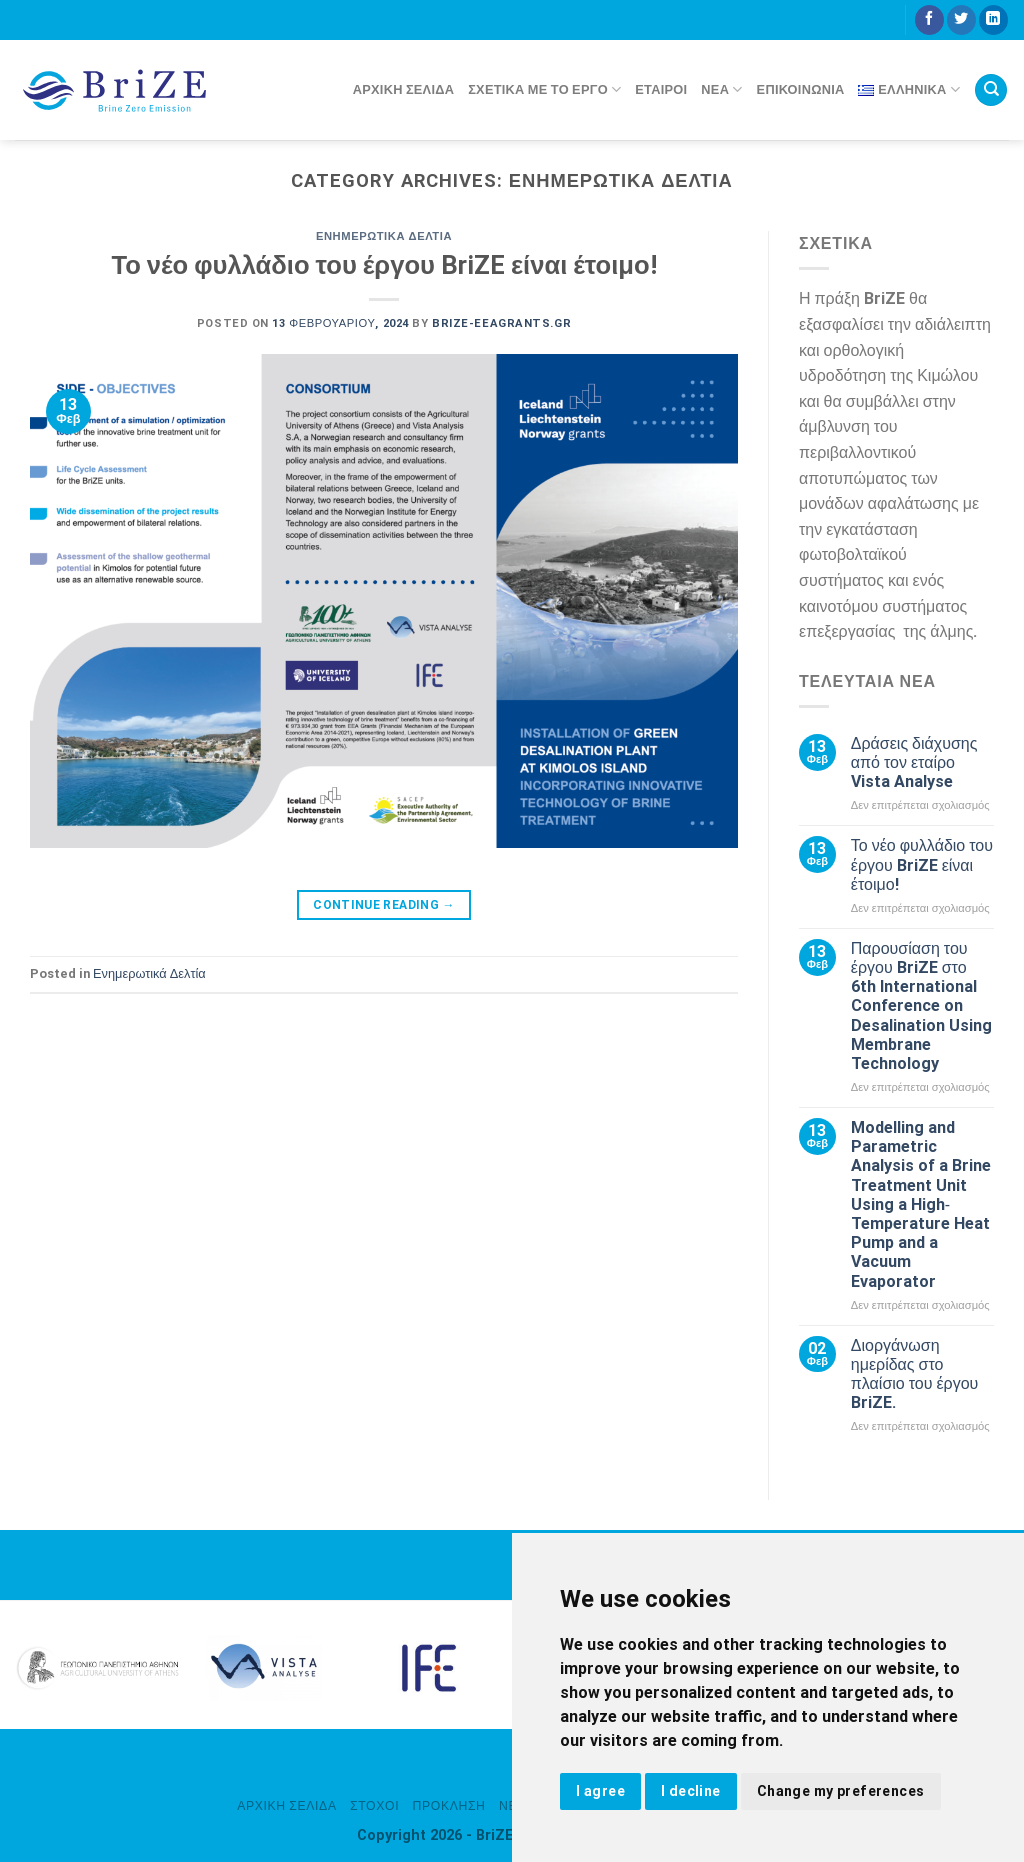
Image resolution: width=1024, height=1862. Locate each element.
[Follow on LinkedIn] (993, 20)
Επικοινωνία (801, 89)
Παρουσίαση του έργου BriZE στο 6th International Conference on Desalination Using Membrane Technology (921, 1006)
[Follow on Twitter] (961, 20)
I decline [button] (691, 1791)
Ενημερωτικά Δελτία (384, 236)
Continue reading (384, 905)
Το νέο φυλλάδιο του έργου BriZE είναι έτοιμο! (383, 265)
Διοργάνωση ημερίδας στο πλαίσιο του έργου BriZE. (915, 1374)
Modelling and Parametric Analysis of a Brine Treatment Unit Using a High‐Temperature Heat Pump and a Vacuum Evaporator (921, 1204)
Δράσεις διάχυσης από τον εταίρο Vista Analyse (914, 762)
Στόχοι (374, 1806)
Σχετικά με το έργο (544, 89)
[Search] (991, 90)
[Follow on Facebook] (929, 20)
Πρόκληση (449, 1806)
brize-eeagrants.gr (501, 323)
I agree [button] (600, 1791)
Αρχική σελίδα (403, 89)
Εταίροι (661, 89)
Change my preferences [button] (841, 1791)
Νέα (721, 89)
